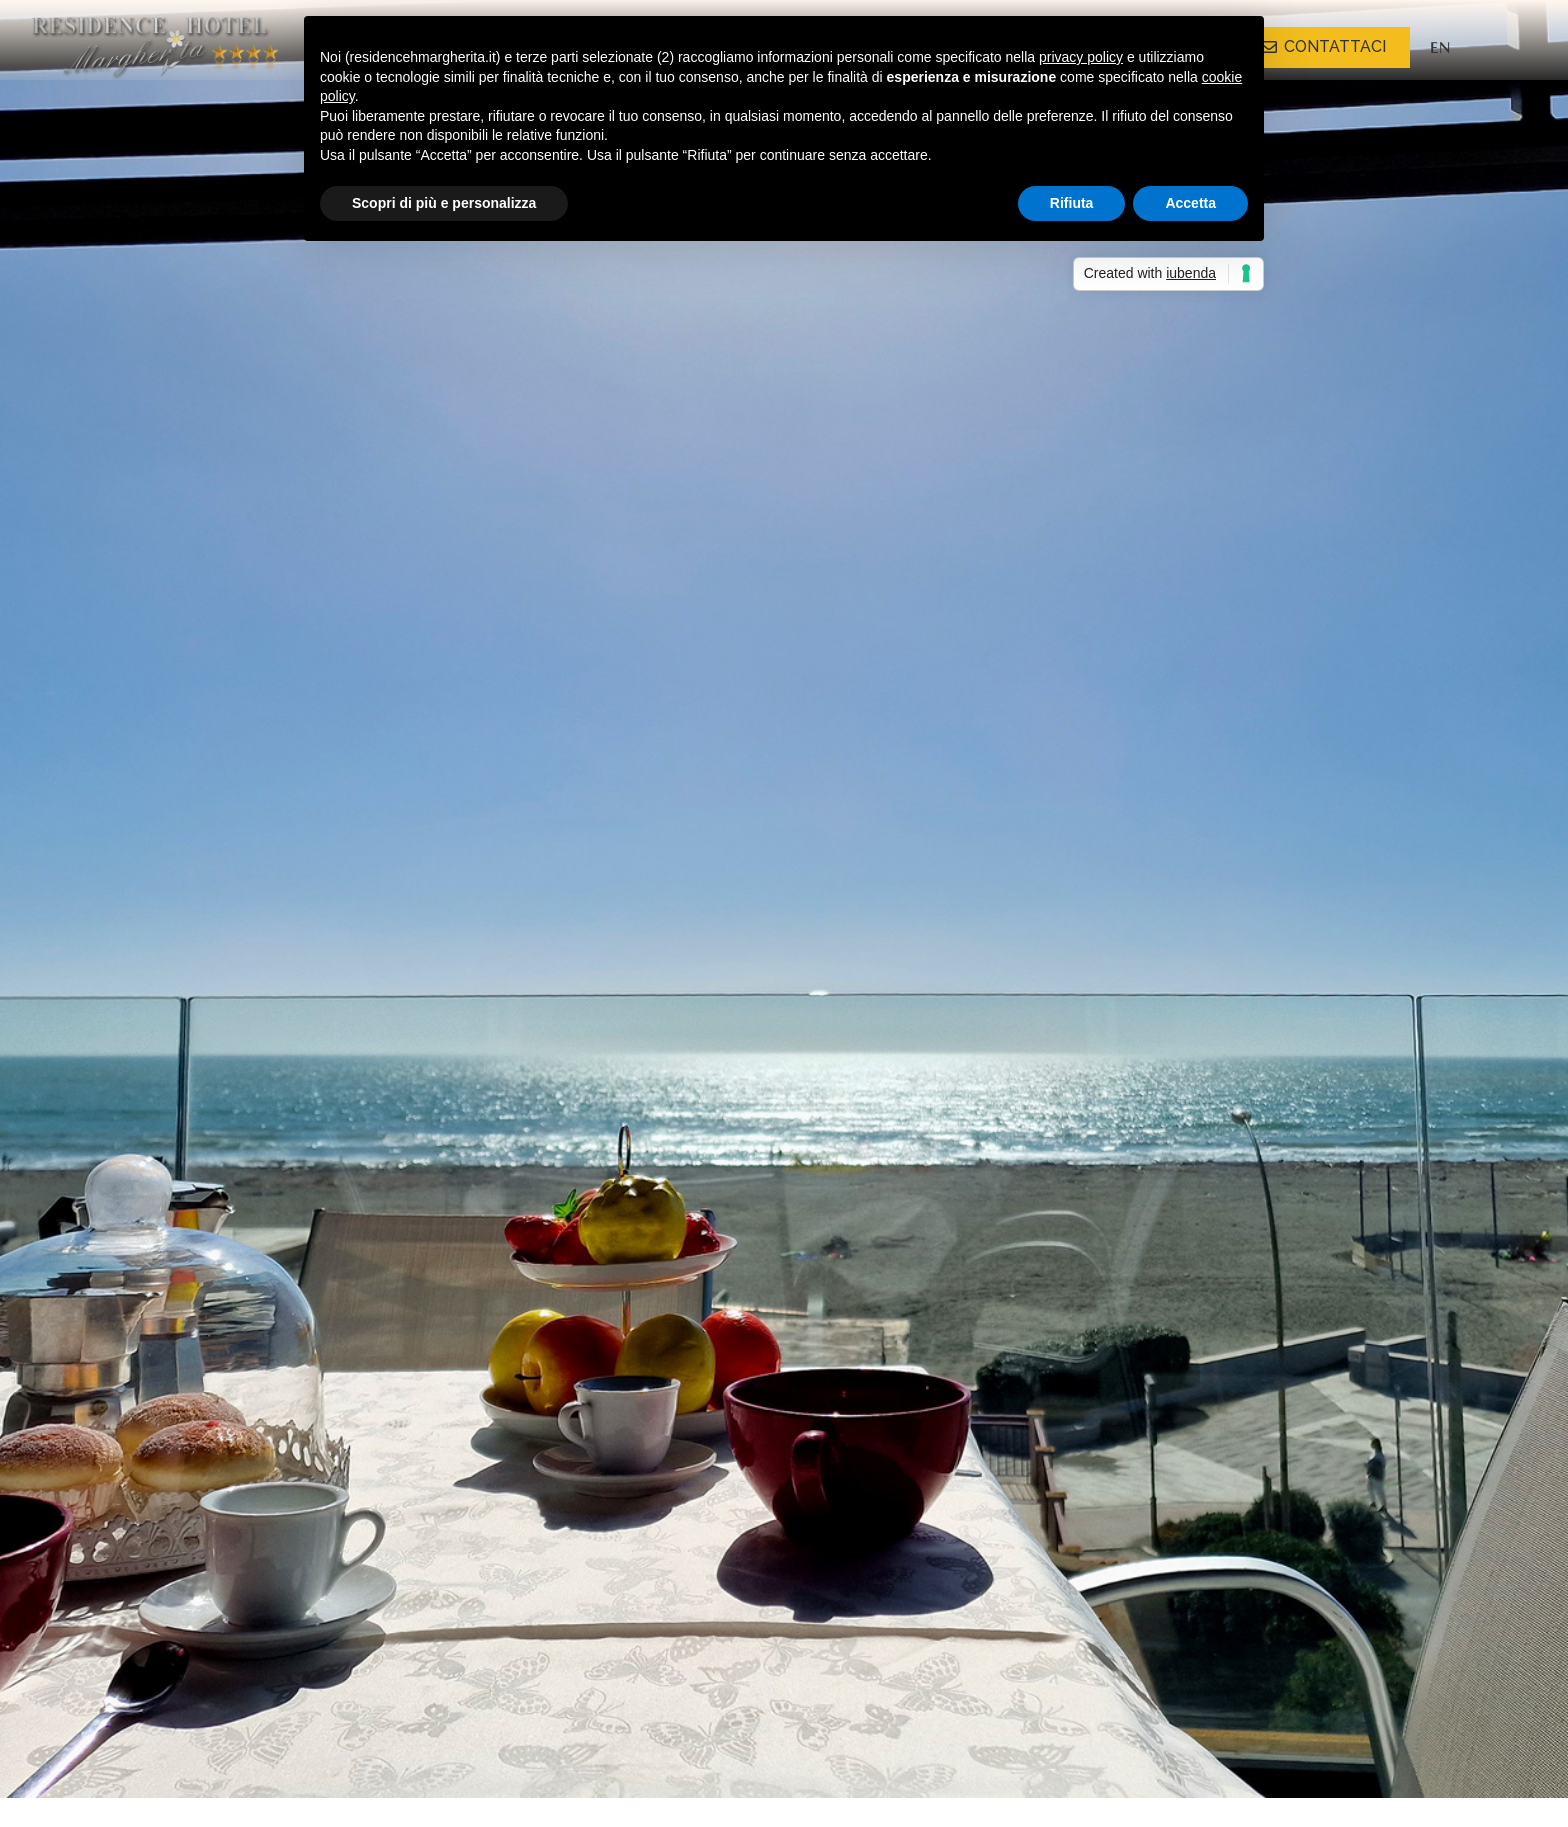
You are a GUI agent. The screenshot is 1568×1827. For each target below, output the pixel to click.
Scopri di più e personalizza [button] (444, 203)
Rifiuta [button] (1072, 203)
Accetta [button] (1190, 203)
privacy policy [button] (1081, 57)
